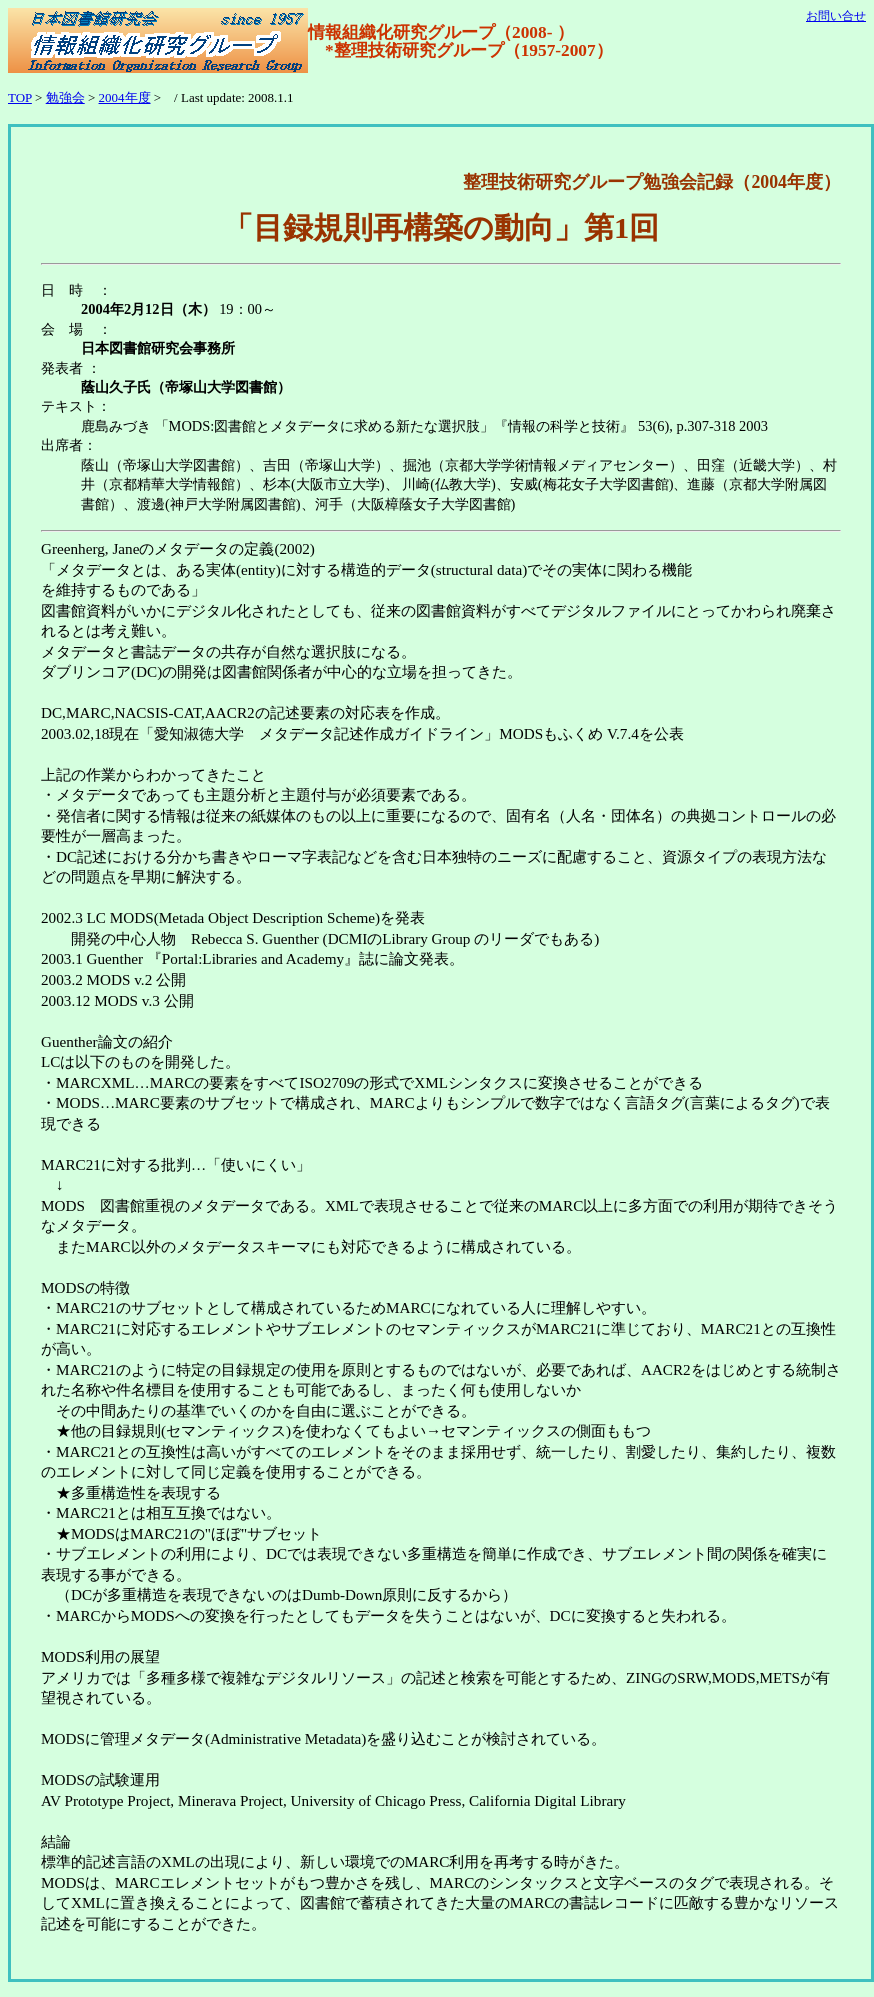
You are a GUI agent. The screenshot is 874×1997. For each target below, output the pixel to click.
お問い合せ (836, 16)
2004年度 (125, 97)
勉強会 (65, 97)
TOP (20, 97)
